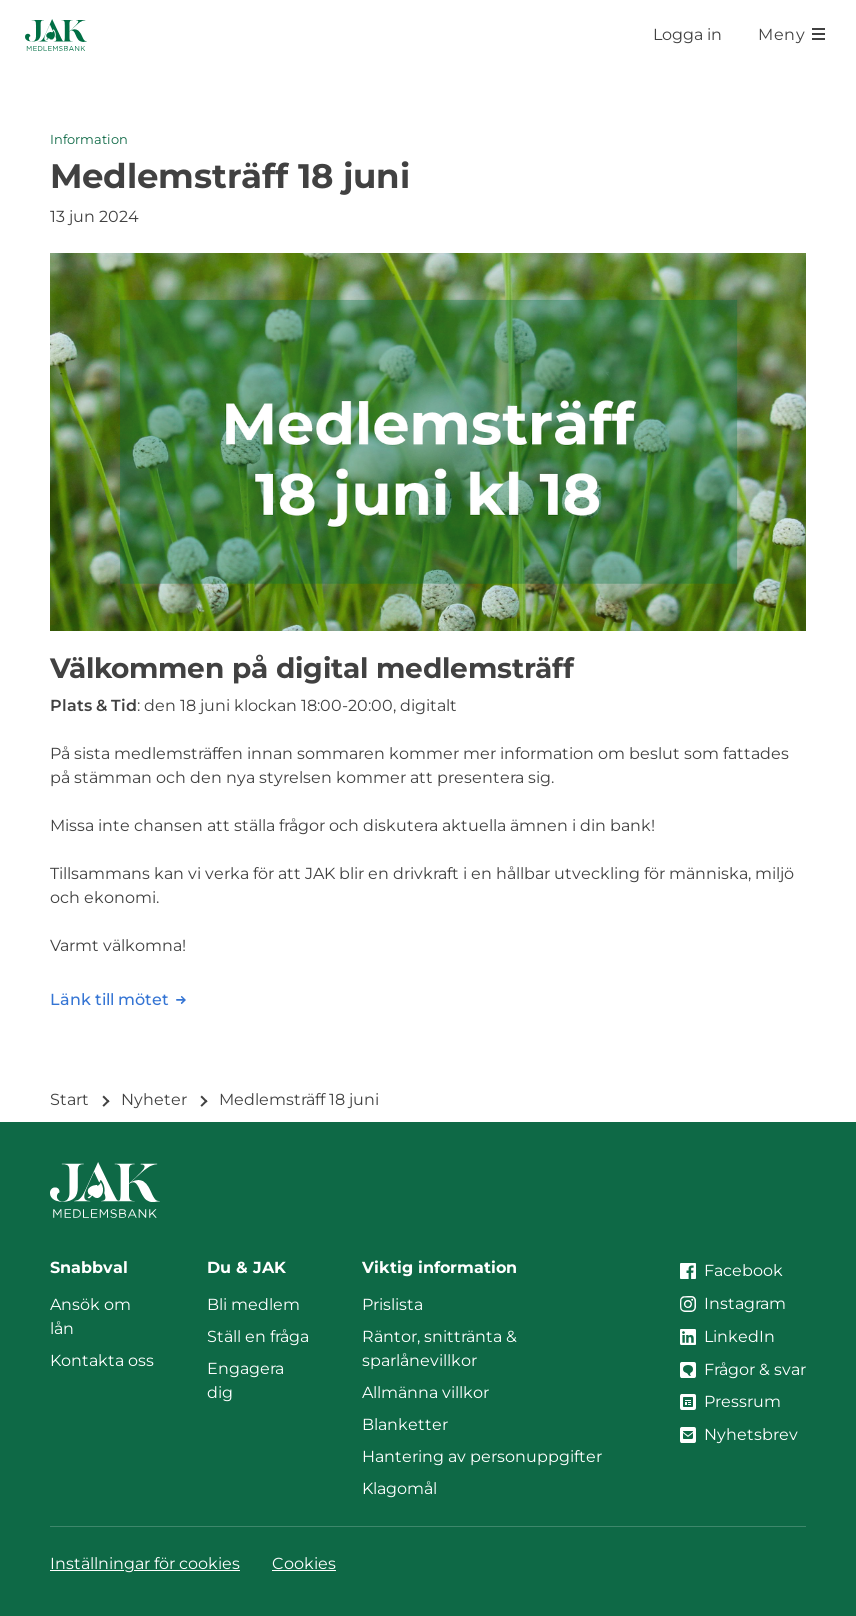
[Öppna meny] (791, 35)
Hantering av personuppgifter (482, 1456)
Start (69, 1099)
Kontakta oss (102, 1360)
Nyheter (154, 1099)
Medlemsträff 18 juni (299, 1099)
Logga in (687, 34)
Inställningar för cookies (145, 1563)
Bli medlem (253, 1304)
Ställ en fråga (258, 1336)
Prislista (392, 1304)
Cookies (304, 1563)
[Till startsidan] (56, 35)
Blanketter (405, 1424)
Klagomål (399, 1488)
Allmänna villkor (425, 1392)
